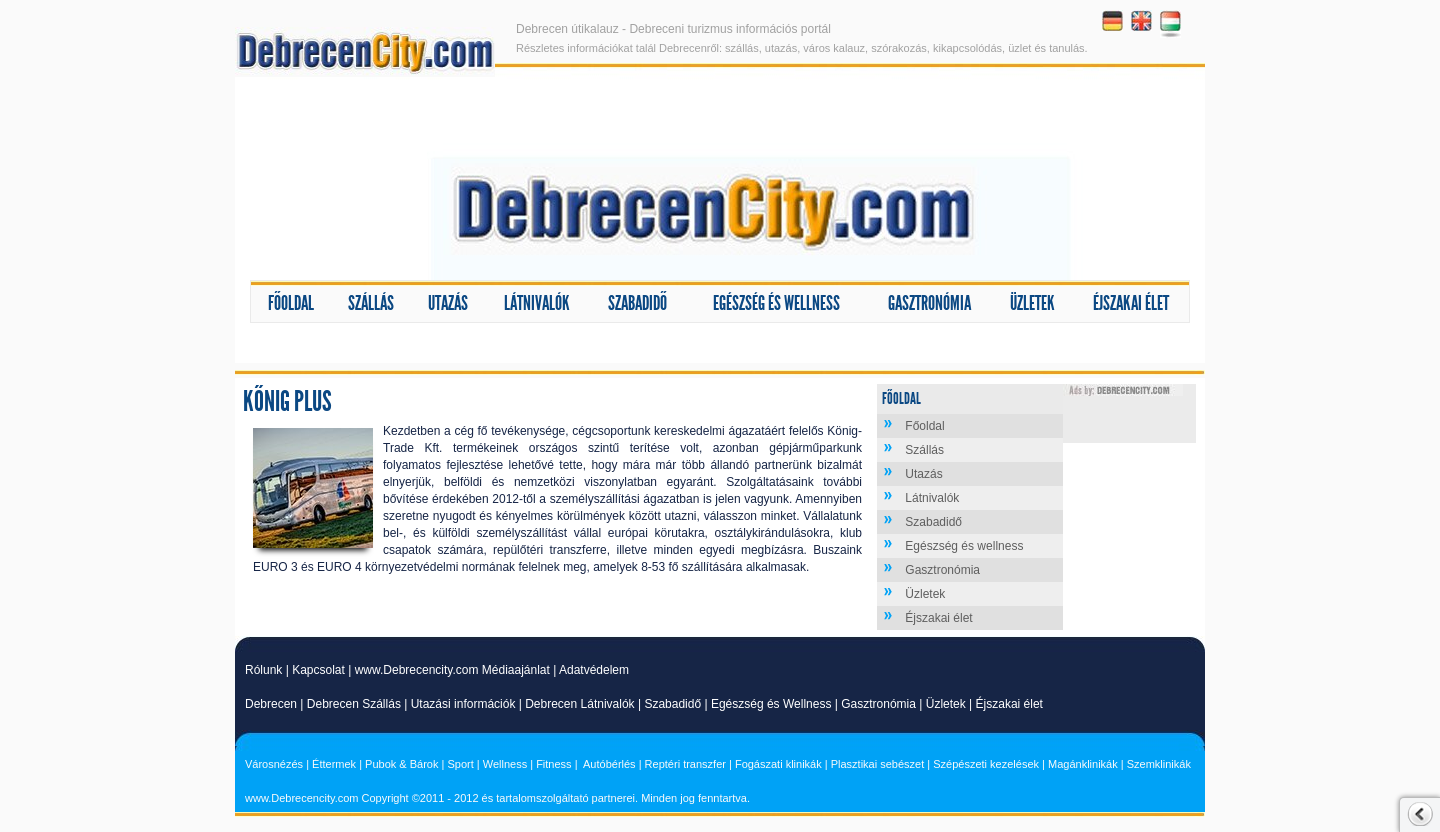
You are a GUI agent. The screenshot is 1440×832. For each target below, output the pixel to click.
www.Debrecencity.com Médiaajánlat (452, 670)
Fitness (553, 764)
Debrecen (271, 704)
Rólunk (263, 670)
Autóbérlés (609, 764)
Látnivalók (537, 303)
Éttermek (334, 764)
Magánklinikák (1083, 764)
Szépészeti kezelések (986, 764)
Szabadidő (637, 303)
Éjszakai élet (1131, 303)
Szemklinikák (1159, 764)
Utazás (448, 303)
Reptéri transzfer (685, 764)
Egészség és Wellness (771, 704)
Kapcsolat (318, 670)
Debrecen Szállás (354, 704)
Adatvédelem (594, 670)
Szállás (371, 303)
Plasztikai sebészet (878, 764)
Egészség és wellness (776, 303)
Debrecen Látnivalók (579, 704)
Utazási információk (463, 704)
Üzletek (1032, 303)
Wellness (505, 764)
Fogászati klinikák (778, 764)
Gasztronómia (929, 303)
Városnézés (274, 764)
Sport (460, 764)
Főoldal (291, 303)
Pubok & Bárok (401, 764)
